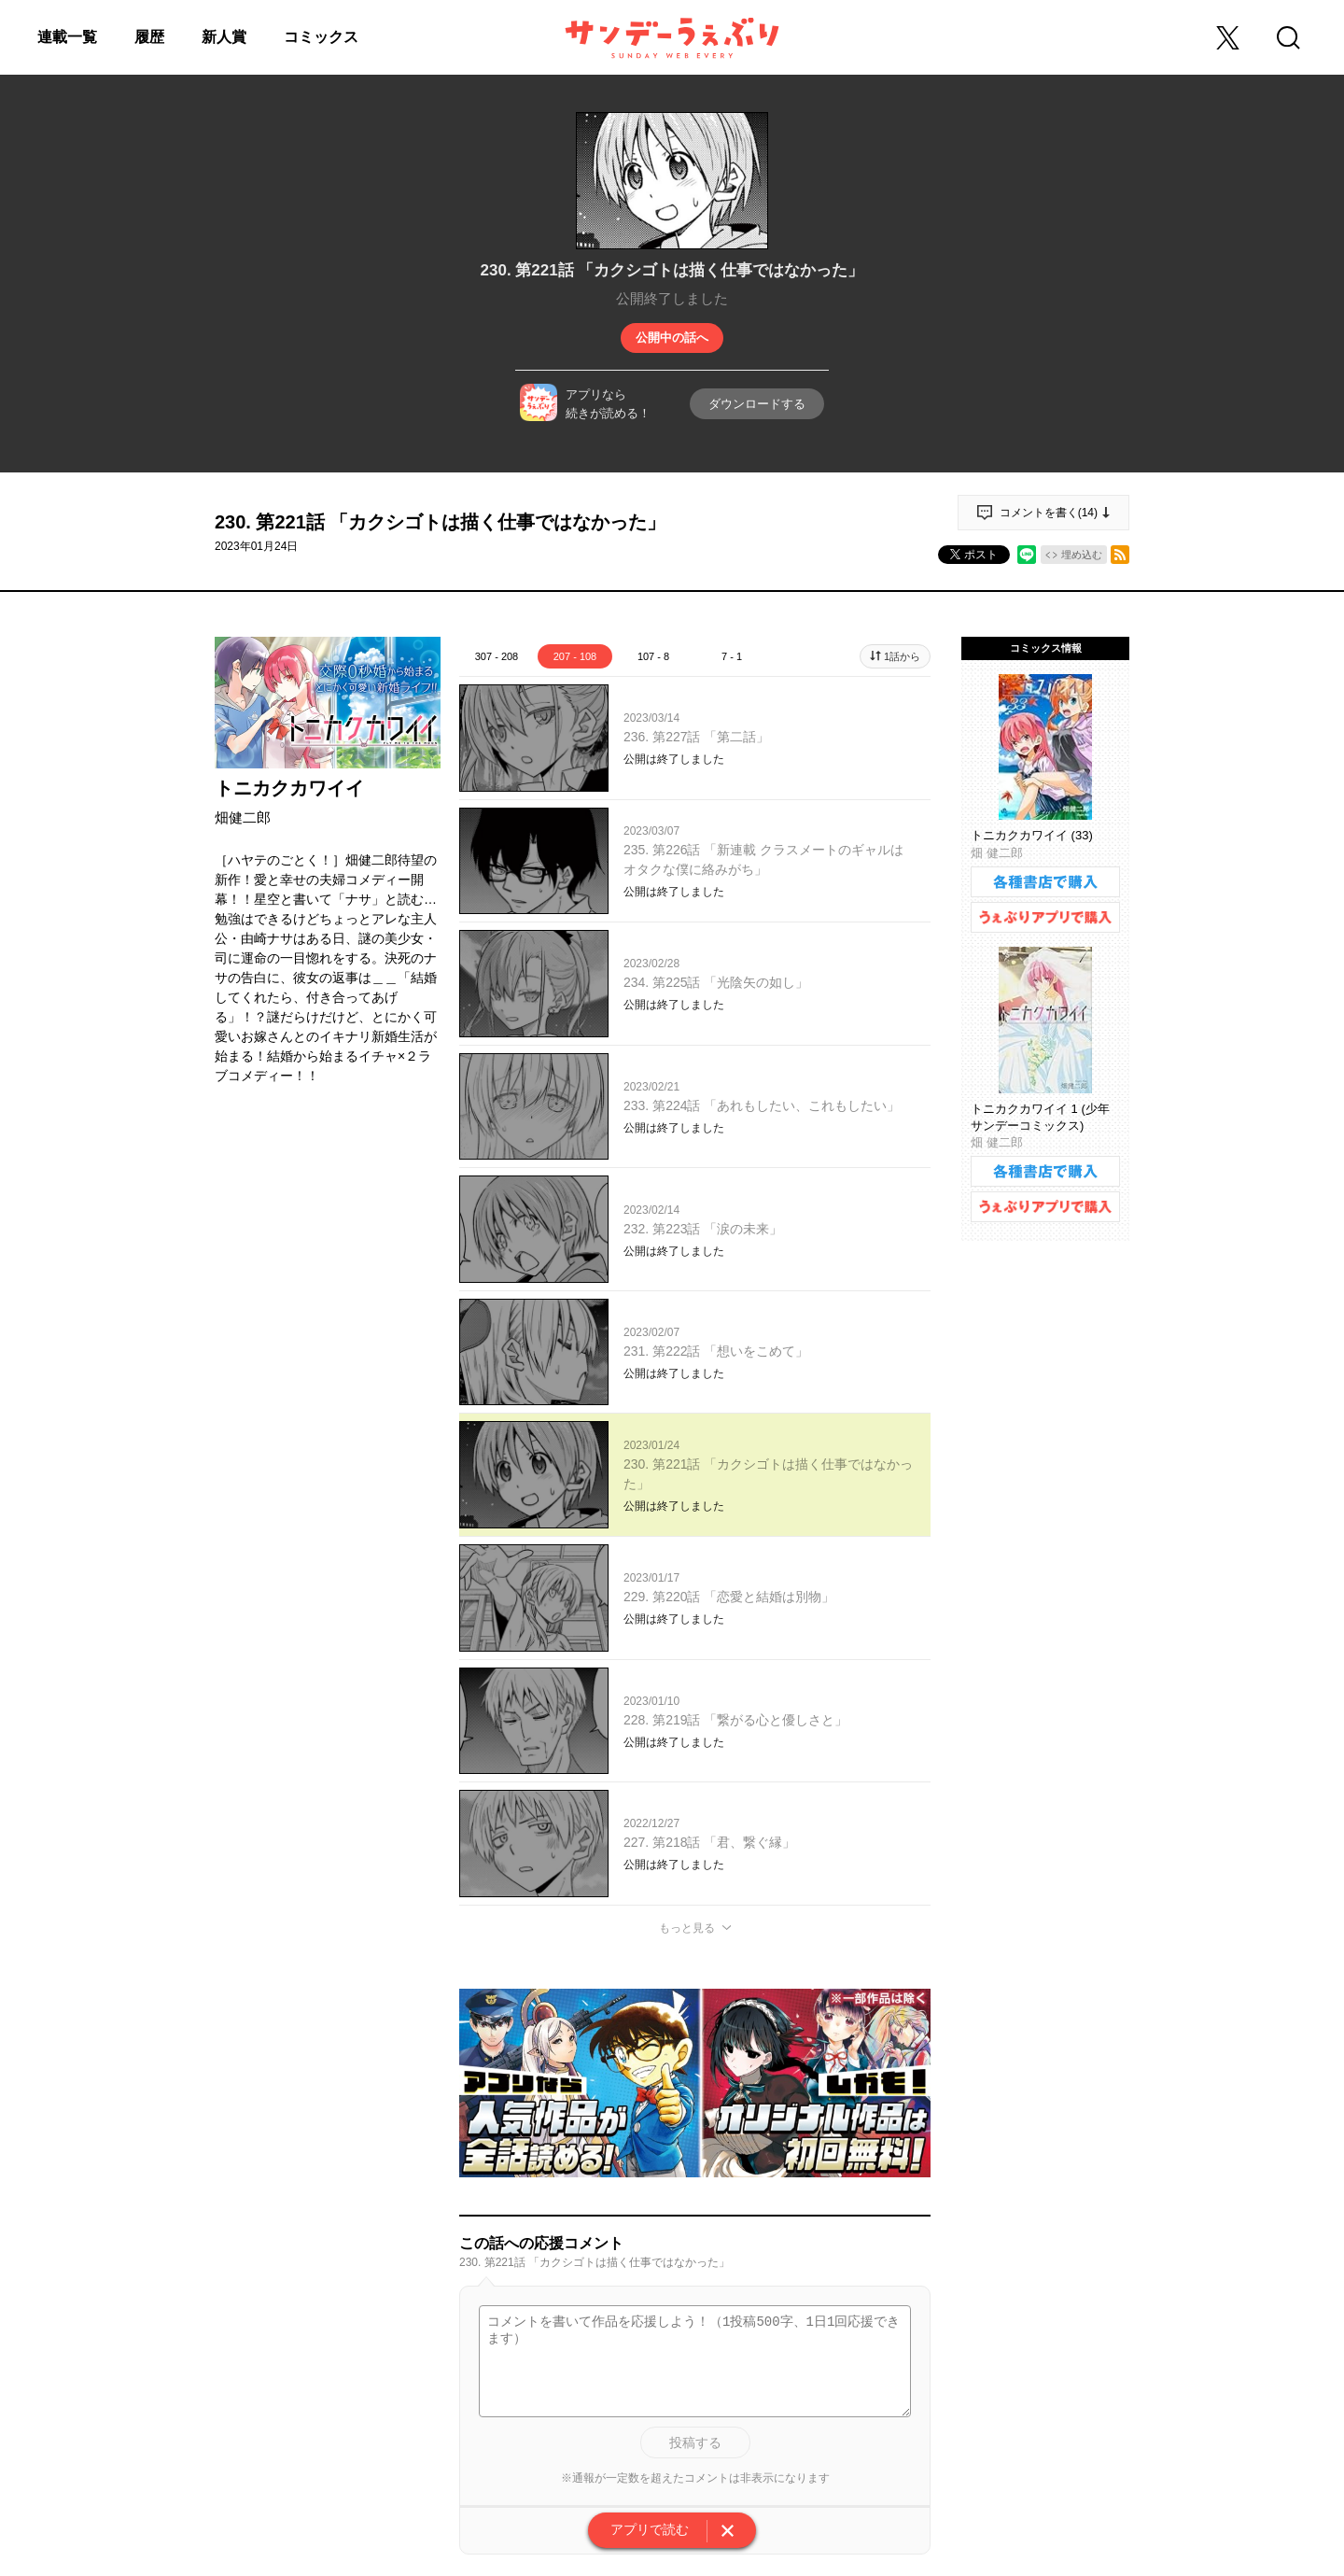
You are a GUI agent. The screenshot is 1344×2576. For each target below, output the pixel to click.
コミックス (321, 37)
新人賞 (224, 37)
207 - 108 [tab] (574, 656)
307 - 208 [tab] (496, 656)
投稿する (695, 2442)
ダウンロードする (756, 404)
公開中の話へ (672, 338)
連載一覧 (67, 37)
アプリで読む (649, 2529)
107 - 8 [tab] (653, 656)
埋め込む (1081, 554)
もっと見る (687, 1928)
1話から (902, 656)
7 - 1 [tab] (731, 656)
